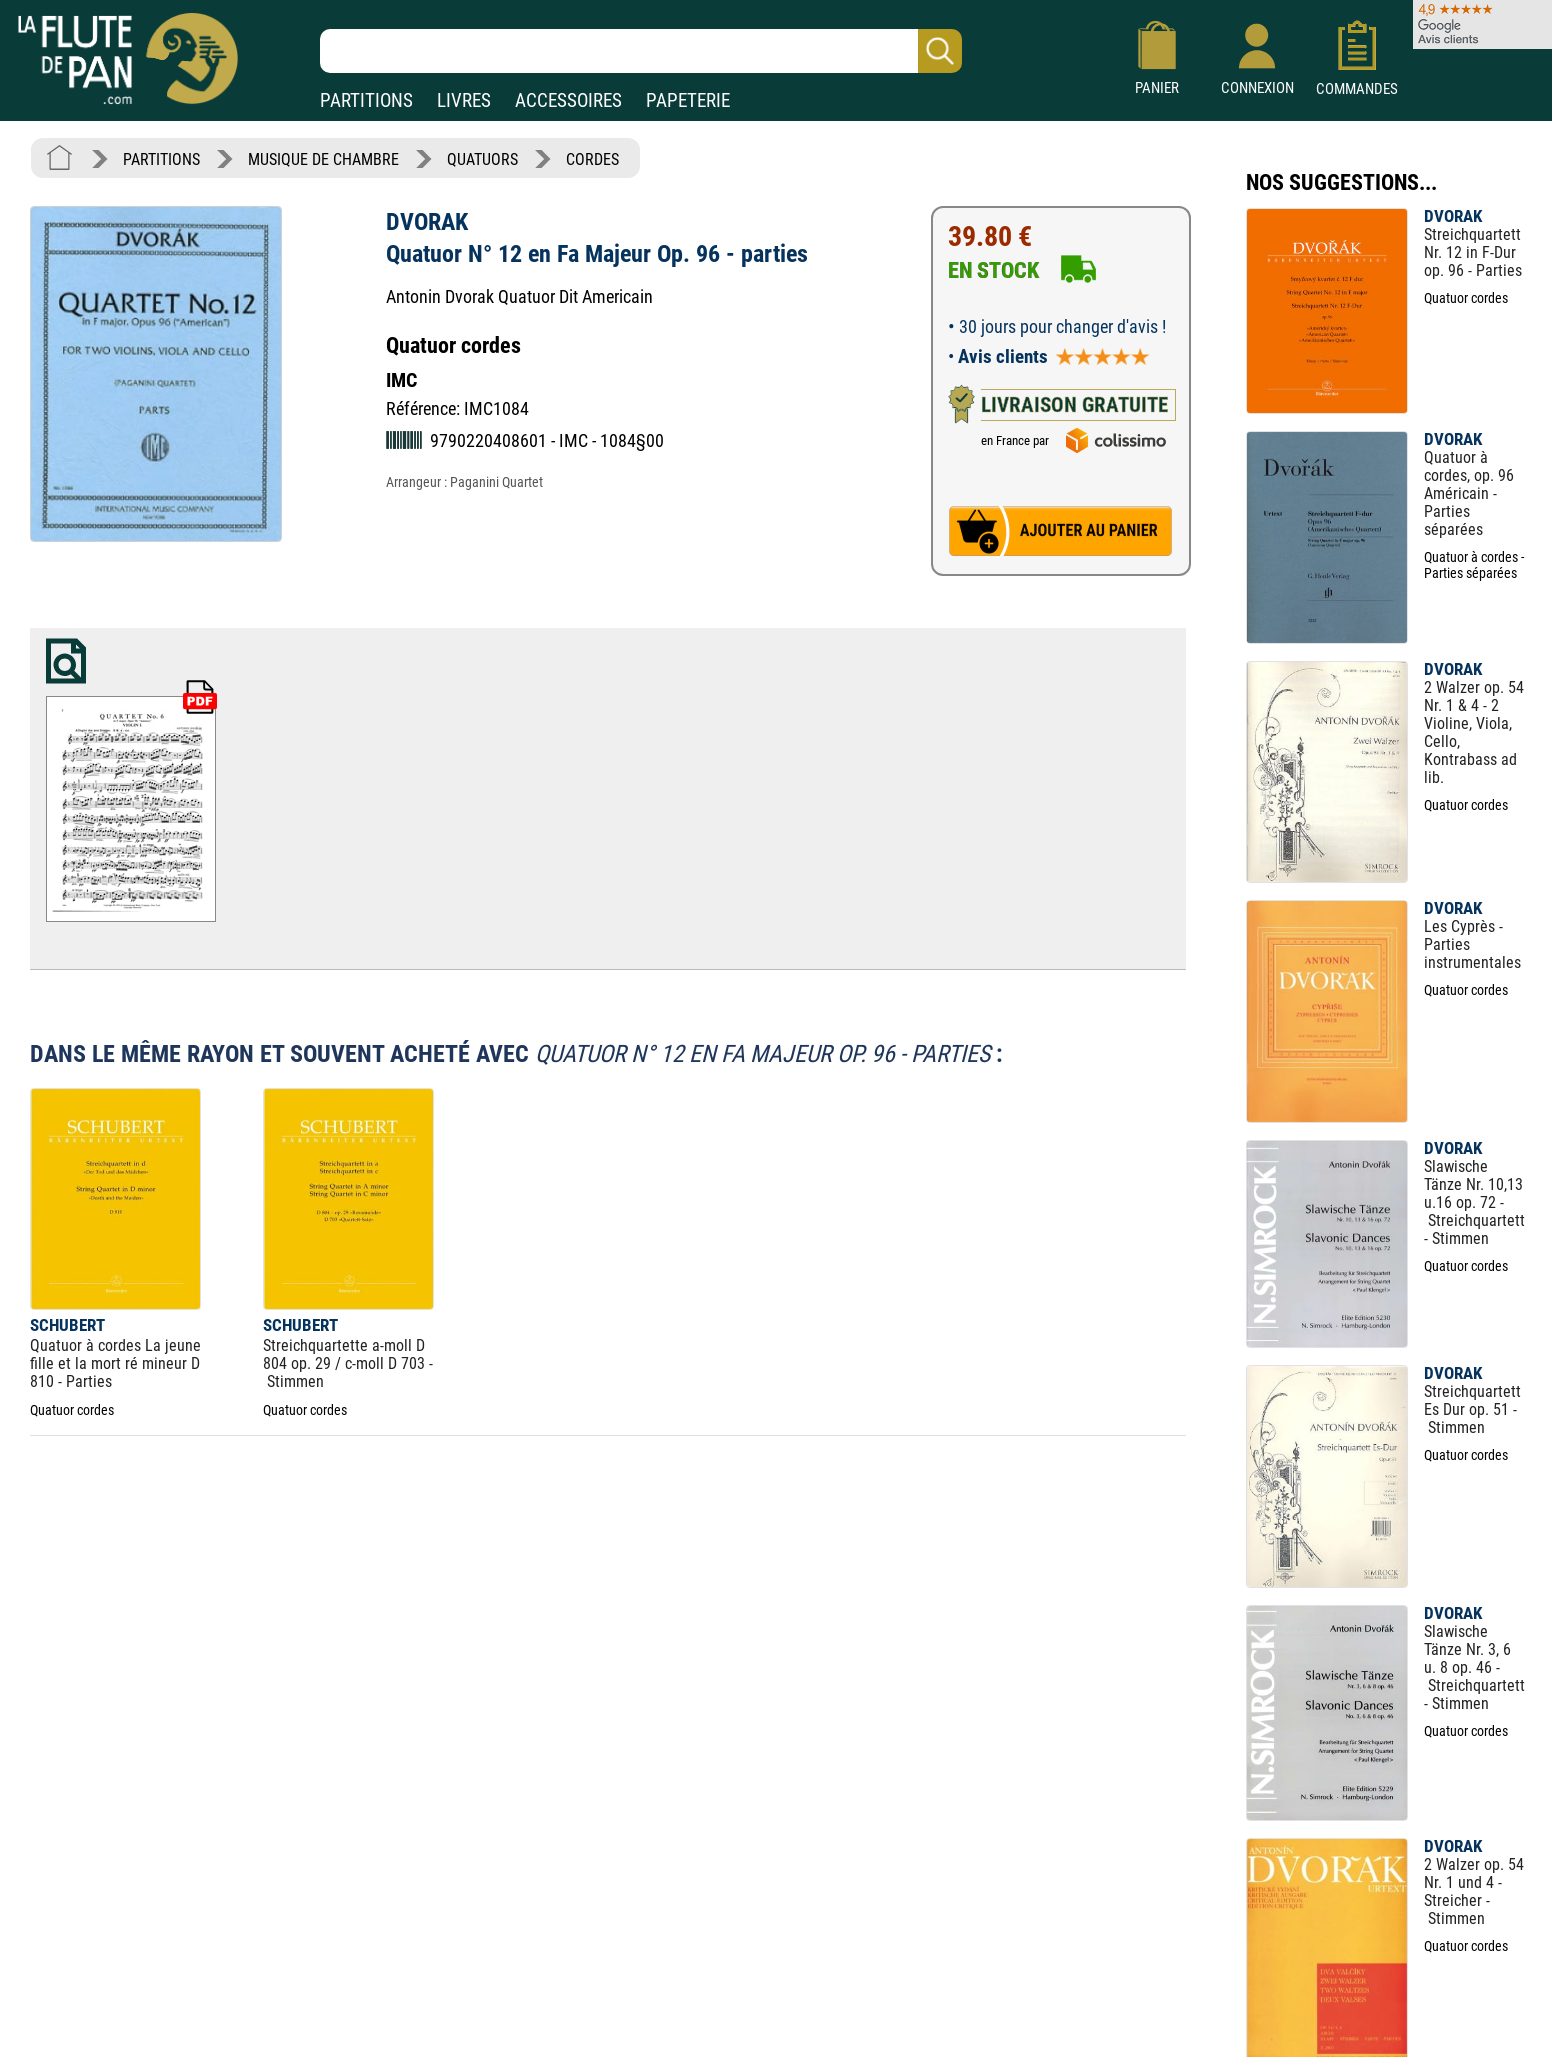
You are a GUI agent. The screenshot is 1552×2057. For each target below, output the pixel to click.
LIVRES (464, 100)
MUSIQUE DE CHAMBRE (323, 159)
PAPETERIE (688, 100)
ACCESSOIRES (568, 100)
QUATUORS (482, 159)
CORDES (592, 159)
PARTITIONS (366, 100)
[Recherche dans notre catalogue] (641, 51)
